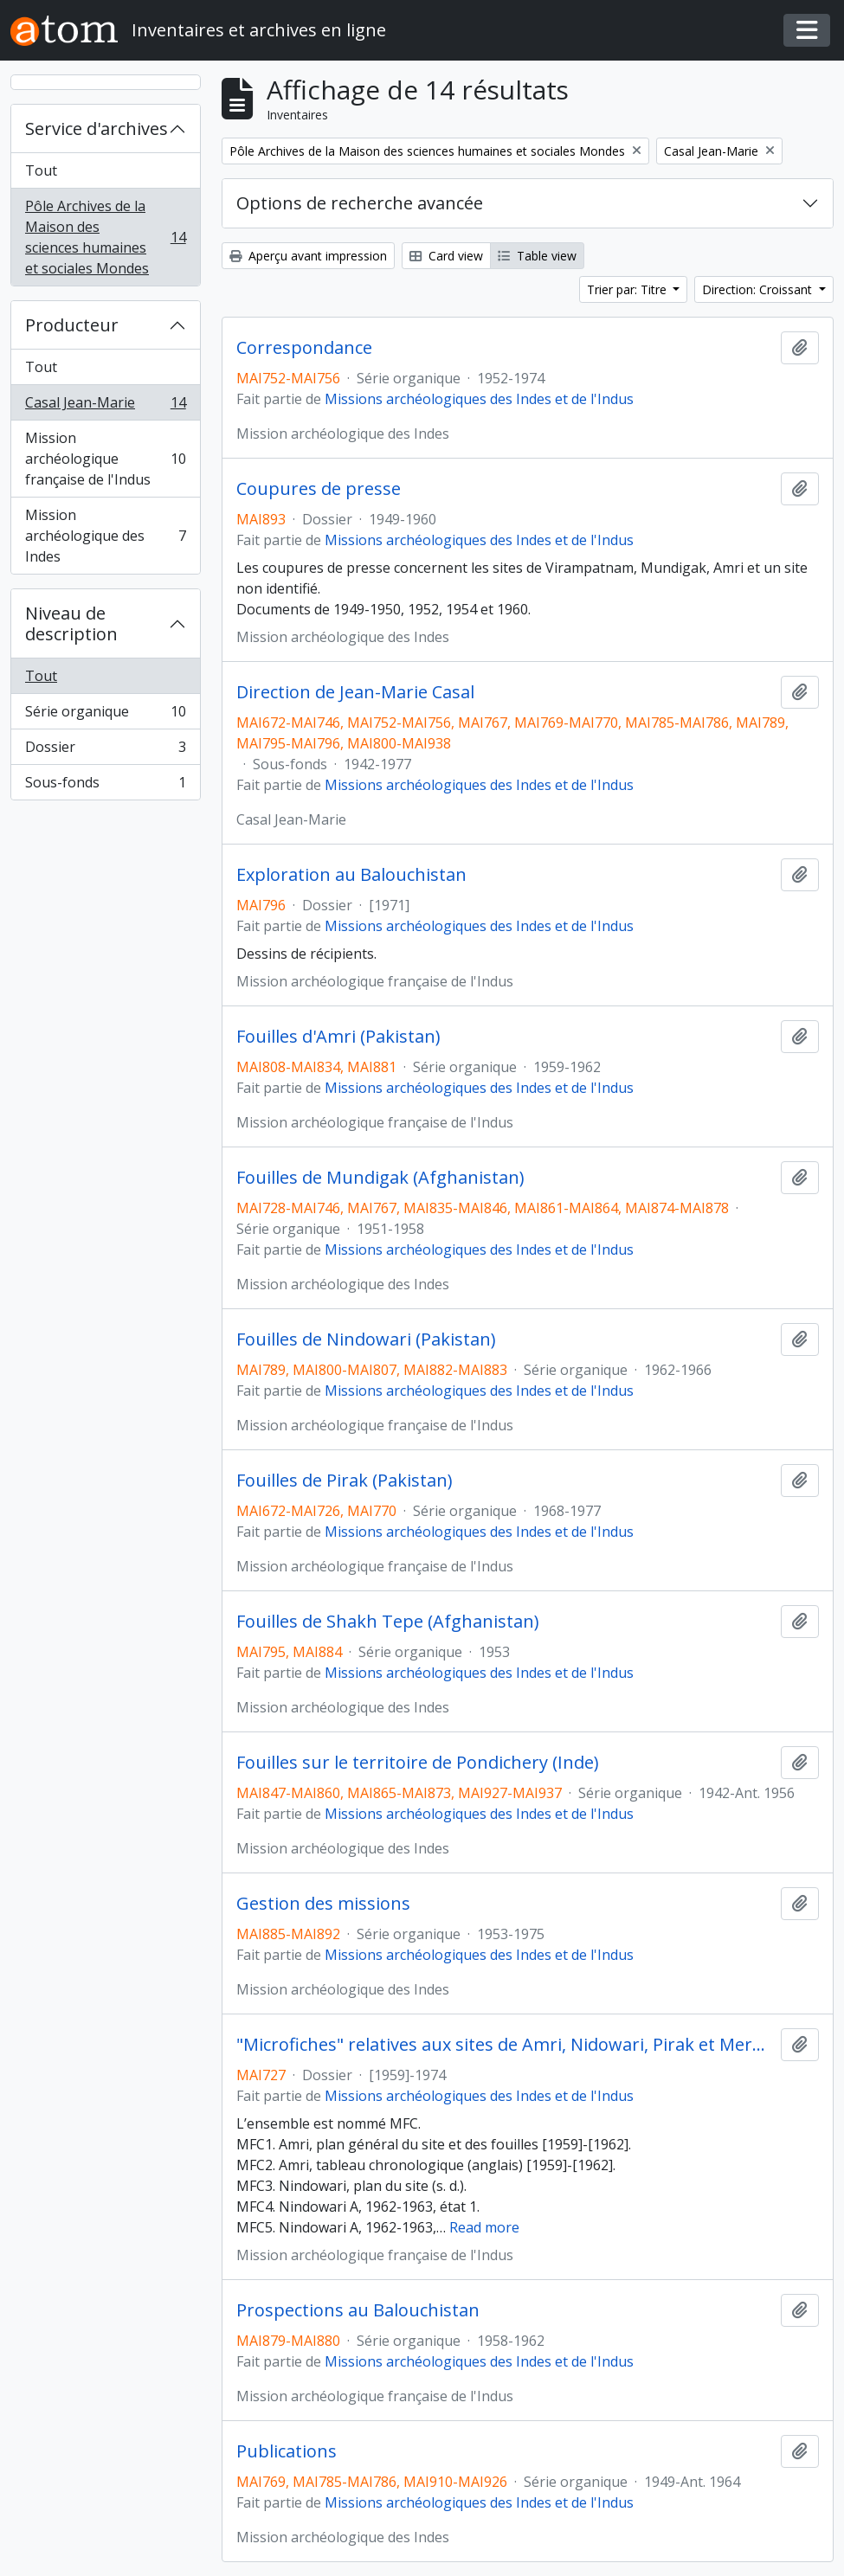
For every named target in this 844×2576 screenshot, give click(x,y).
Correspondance (304, 347)
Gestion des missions (323, 1903)
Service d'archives (96, 128)
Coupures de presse (318, 489)
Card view (446, 255)
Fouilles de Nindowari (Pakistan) (366, 1339)
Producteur (72, 325)
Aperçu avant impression (308, 255)
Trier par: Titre (628, 289)
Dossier (105, 750)
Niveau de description (71, 623)
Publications (286, 2451)
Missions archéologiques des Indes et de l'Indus (479, 398)
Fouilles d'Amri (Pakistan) (338, 1036)
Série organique (105, 715)
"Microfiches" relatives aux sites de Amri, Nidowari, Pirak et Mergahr (505, 2044)
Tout (41, 170)
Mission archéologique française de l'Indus (105, 458)
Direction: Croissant (758, 289)
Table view (537, 255)
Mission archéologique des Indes (105, 535)
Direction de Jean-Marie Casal (355, 692)
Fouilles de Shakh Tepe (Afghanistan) (387, 1621)
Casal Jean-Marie (105, 406)
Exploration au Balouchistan (351, 874)
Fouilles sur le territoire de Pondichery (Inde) (417, 1762)
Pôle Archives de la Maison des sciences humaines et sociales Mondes (105, 237)
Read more (484, 2227)
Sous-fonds (105, 786)
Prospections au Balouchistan (358, 2310)
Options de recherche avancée (359, 203)
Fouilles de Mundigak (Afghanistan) (380, 1177)
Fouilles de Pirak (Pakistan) (344, 1480)
